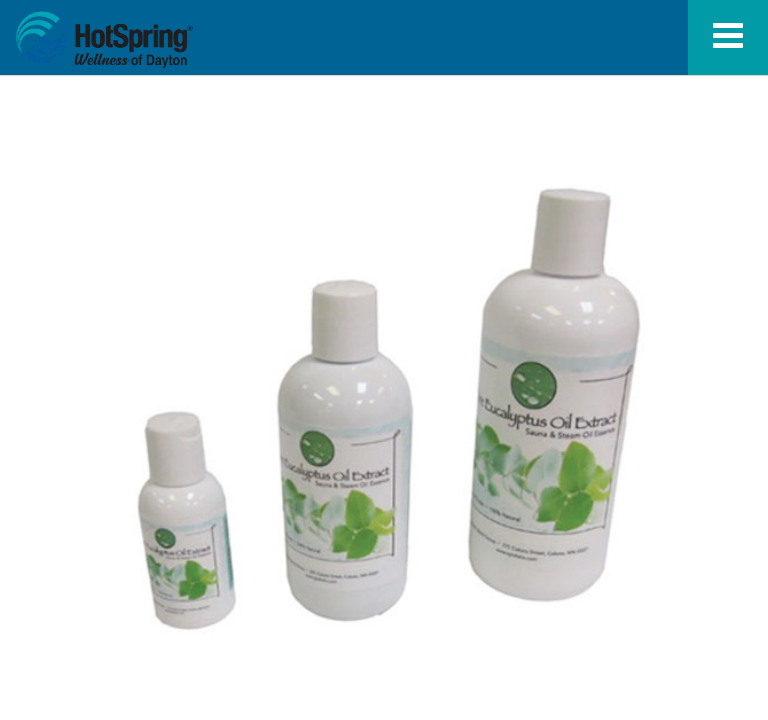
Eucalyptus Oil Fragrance (104, 40)
